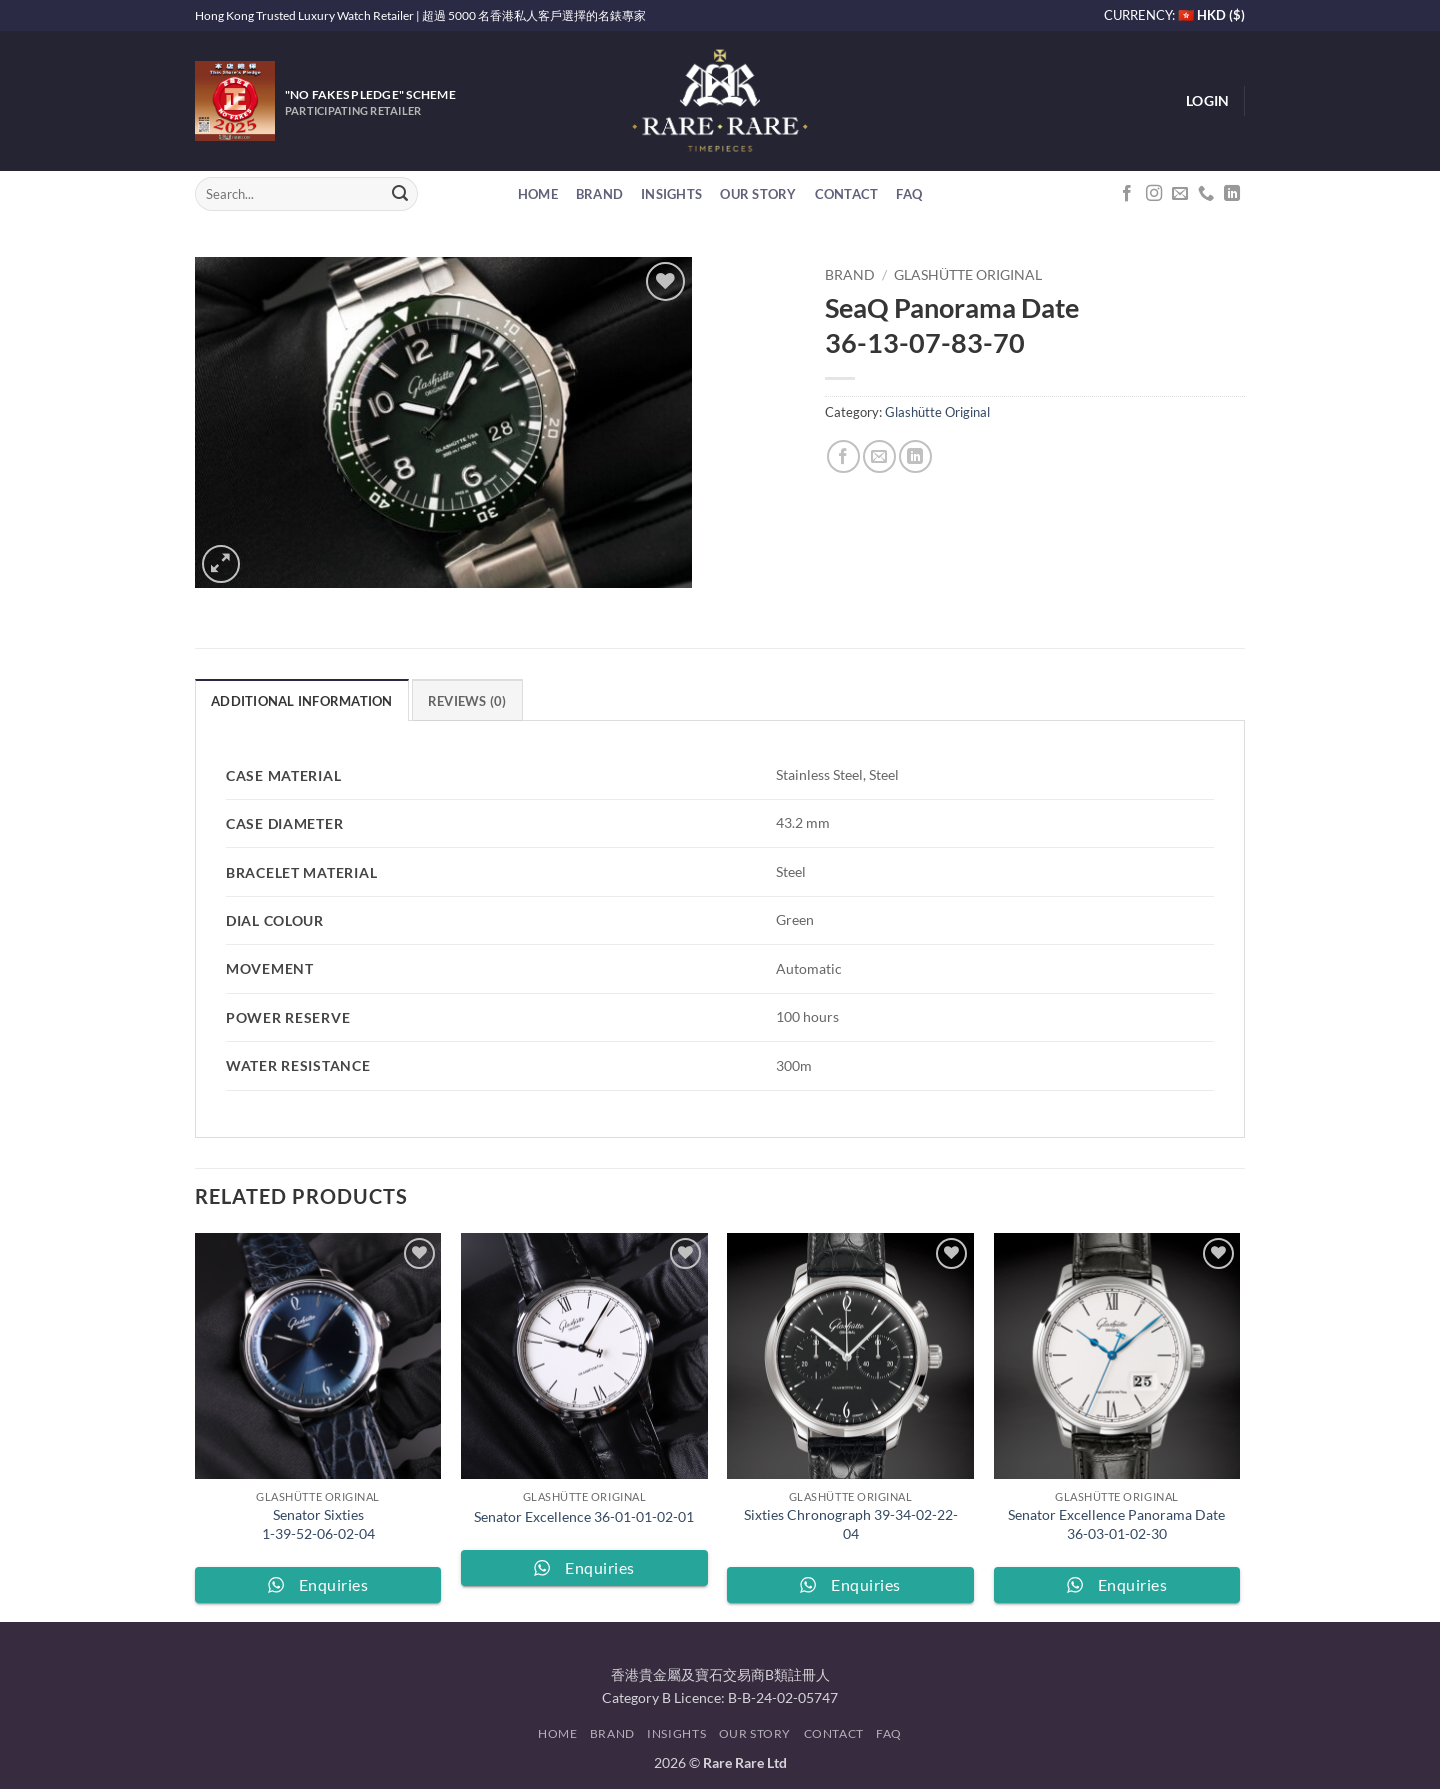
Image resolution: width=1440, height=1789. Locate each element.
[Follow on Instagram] (1154, 194)
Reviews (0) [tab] (467, 701)
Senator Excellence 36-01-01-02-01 (584, 1516)
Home (538, 194)
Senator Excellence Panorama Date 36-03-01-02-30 (1116, 1524)
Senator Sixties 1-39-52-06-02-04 (318, 1524)
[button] (1207, 101)
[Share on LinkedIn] (915, 456)
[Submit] (400, 194)
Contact (847, 194)
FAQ (909, 194)
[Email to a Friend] (879, 456)
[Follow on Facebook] (1127, 194)
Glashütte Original (968, 275)
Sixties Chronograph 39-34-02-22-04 (851, 1524)
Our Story (758, 194)
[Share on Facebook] (843, 456)
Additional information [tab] (302, 701)
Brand (599, 194)
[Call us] (1206, 194)
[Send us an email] (1180, 194)
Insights (671, 194)
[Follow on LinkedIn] (1232, 194)
